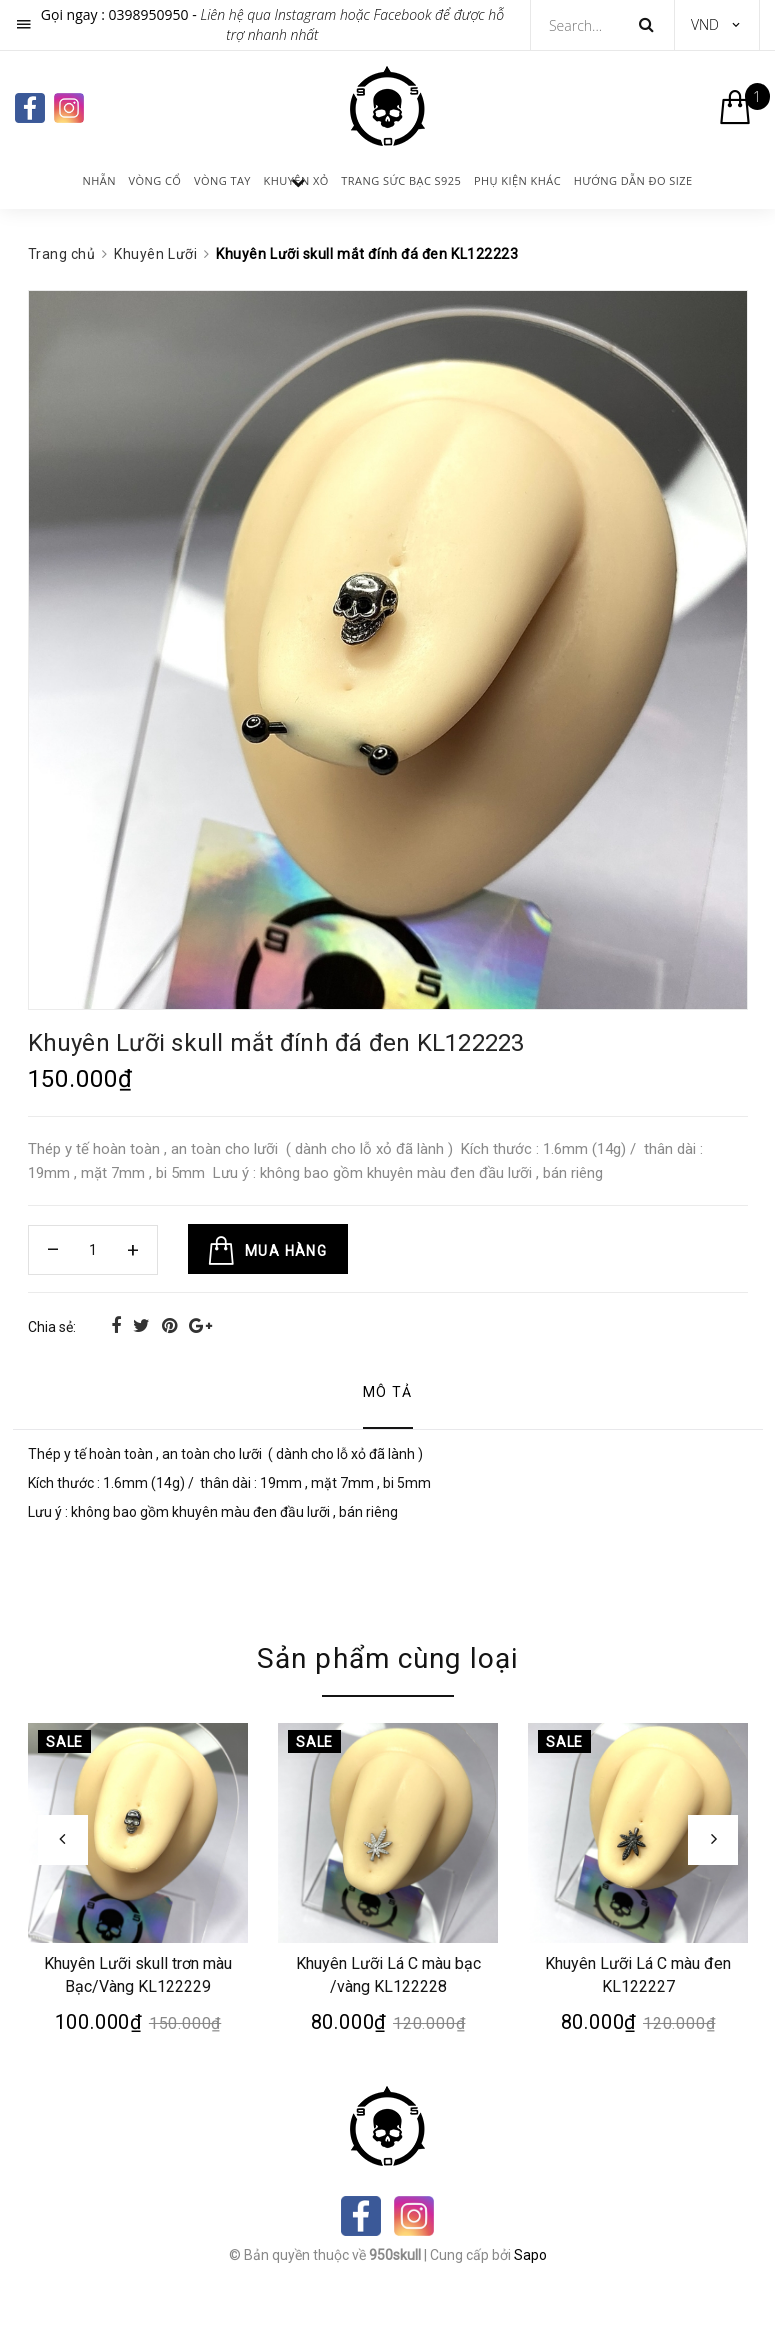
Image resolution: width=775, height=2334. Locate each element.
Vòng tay (222, 180)
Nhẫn (99, 180)
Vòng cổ (155, 180)
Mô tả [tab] (388, 1392)
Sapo (530, 2255)
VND (705, 24)
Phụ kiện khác (517, 180)
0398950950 (149, 14)
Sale (64, 1742)
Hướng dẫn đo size (633, 180)
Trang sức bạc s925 (401, 180)
